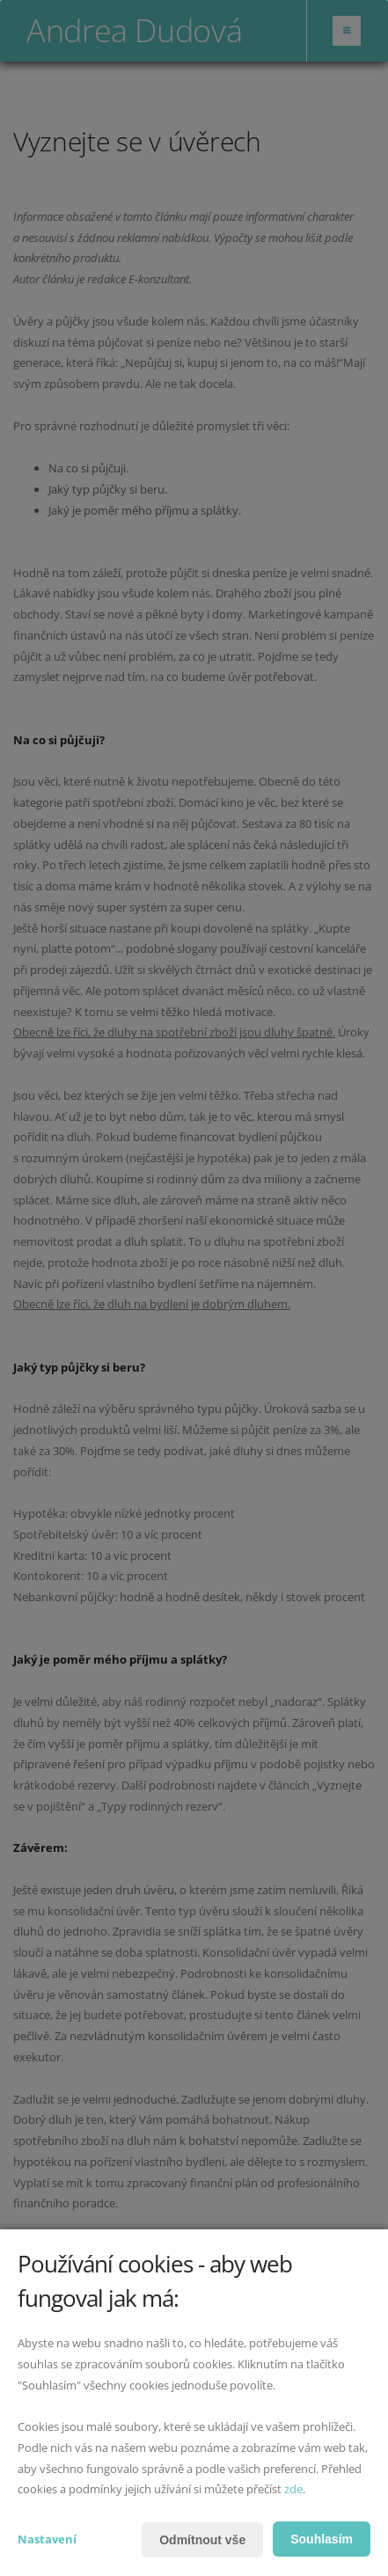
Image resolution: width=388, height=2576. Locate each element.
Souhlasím (321, 2539)
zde (293, 2489)
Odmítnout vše (202, 2540)
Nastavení (47, 2539)
